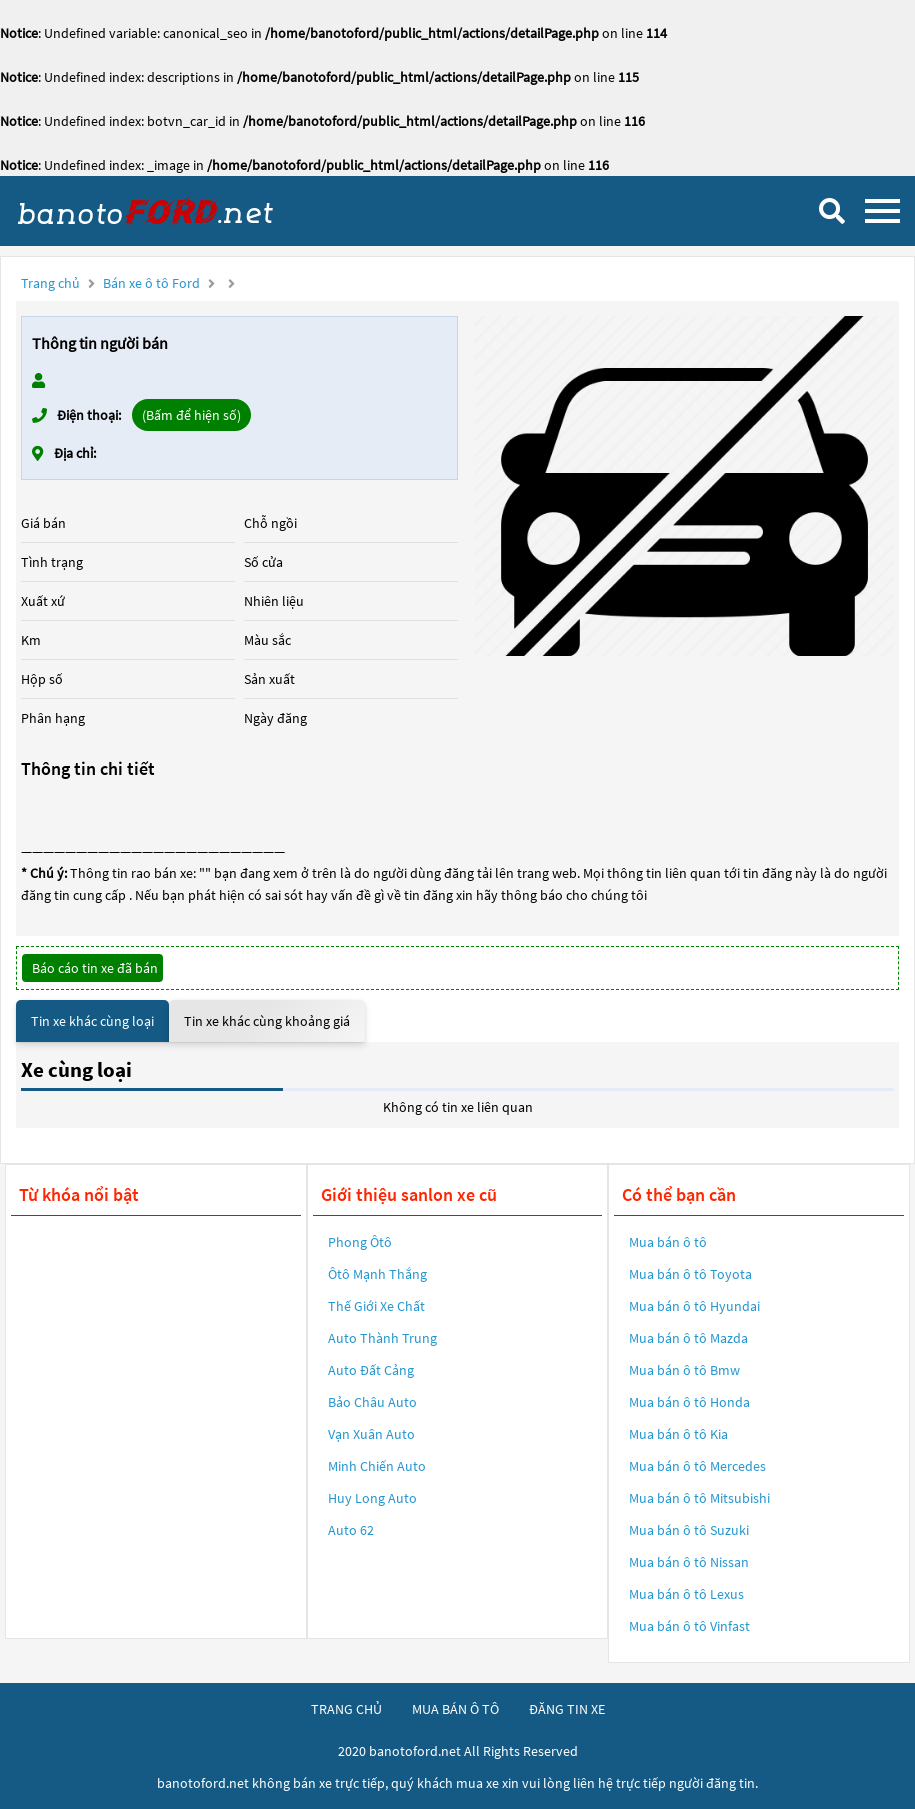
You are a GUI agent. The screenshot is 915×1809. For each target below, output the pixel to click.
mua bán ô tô (455, 1709)
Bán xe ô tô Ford (151, 283)
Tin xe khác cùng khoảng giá (267, 1021)
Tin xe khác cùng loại (92, 1021)
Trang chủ (50, 283)
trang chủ (346, 1709)
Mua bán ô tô (668, 1242)
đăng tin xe (567, 1709)
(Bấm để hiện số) (191, 415)
